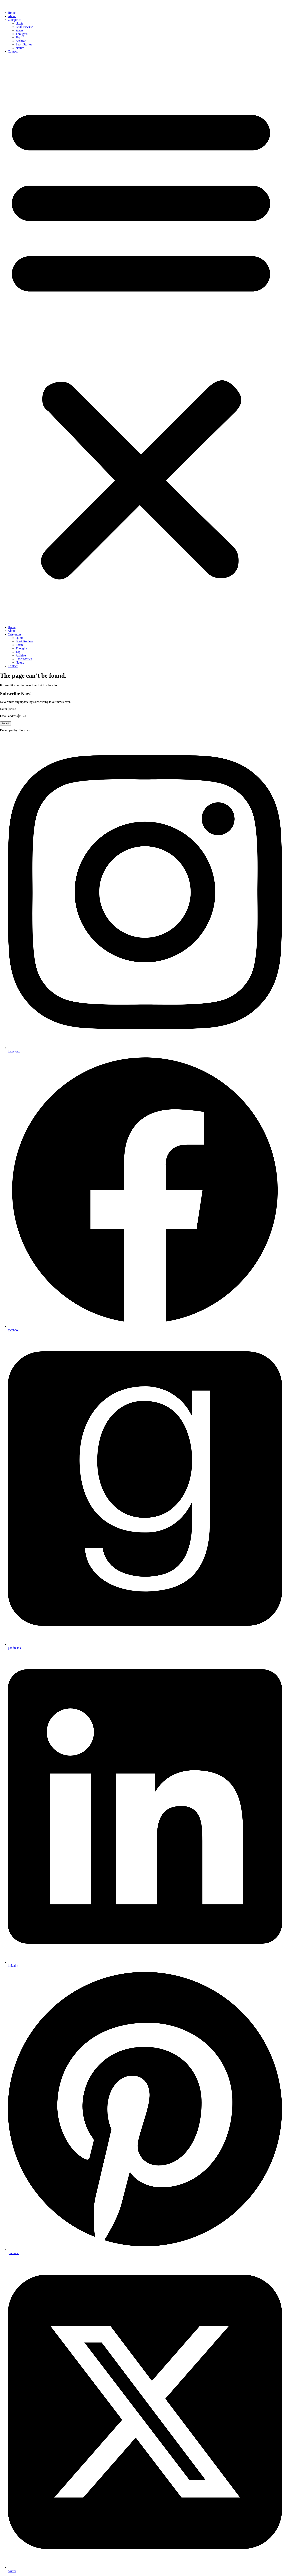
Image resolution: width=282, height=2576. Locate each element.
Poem (19, 30)
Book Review (24, 26)
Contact (13, 51)
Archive (21, 41)
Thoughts (21, 33)
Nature (20, 48)
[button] (141, 339)
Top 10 (20, 37)
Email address (26, 716)
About (12, 16)
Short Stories (24, 44)
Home (11, 12)
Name (21, 708)
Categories (14, 19)
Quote (19, 23)
